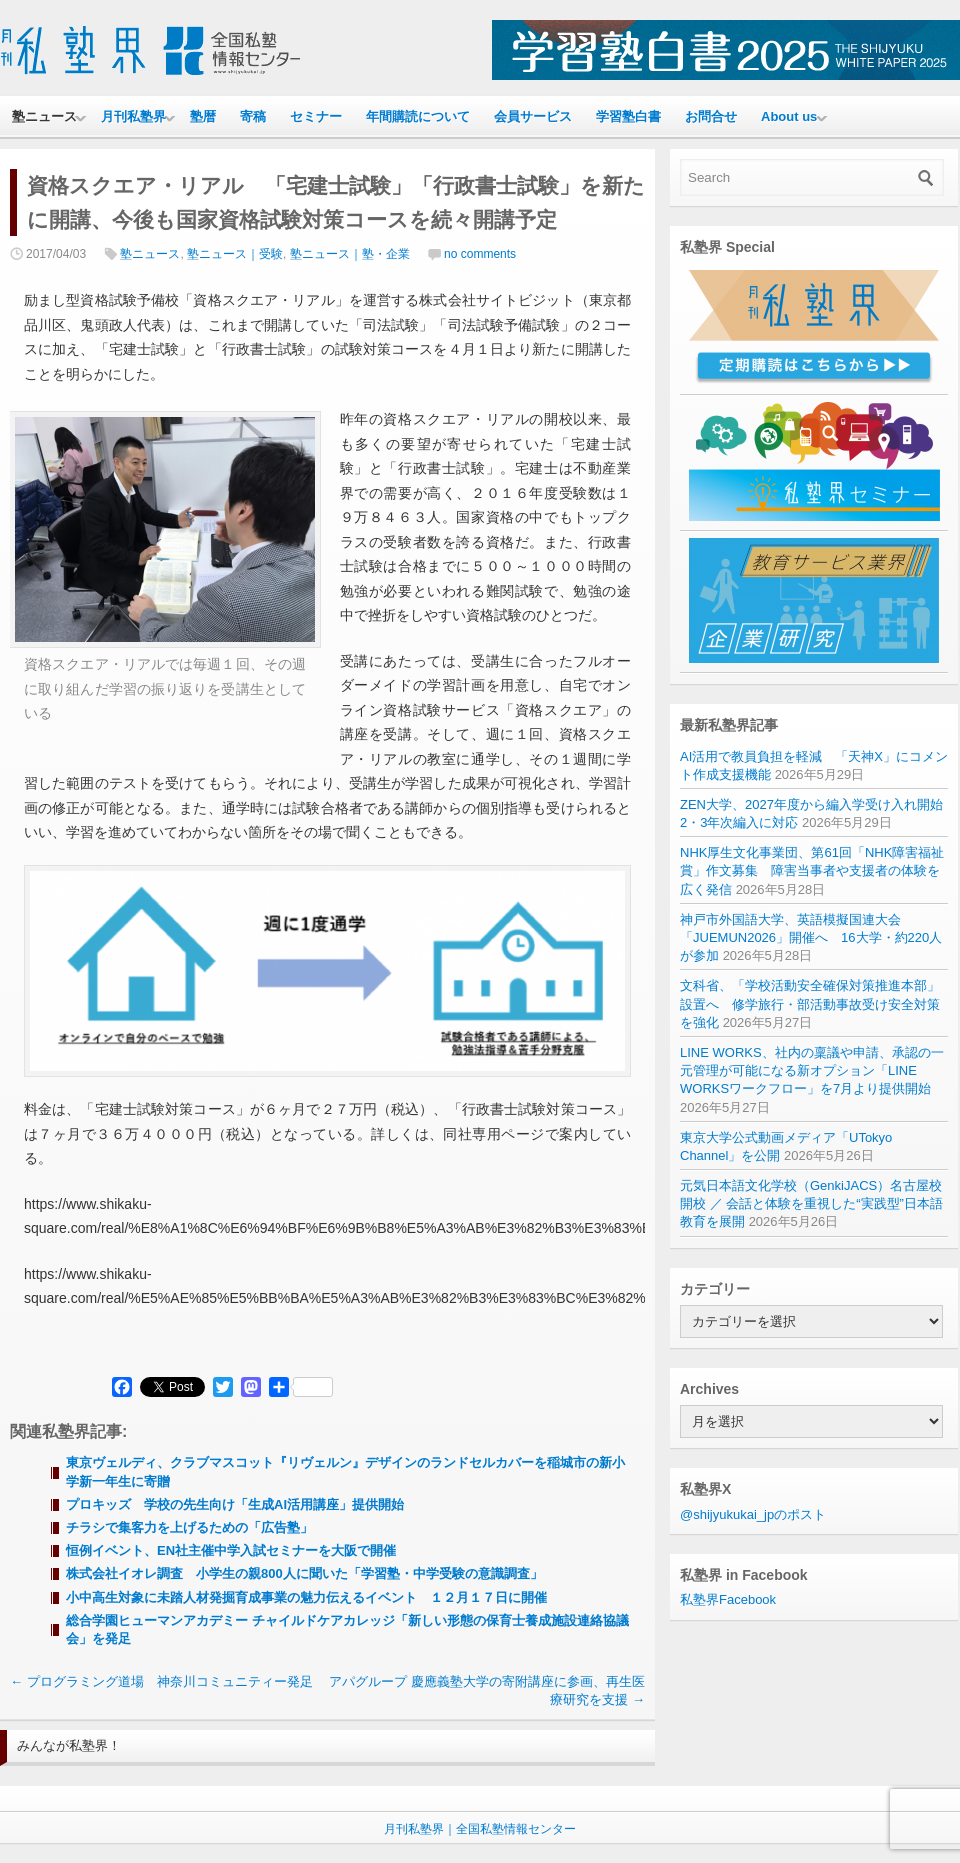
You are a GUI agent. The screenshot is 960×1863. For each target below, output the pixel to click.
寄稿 (253, 116)
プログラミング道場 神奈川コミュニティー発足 (161, 1681)
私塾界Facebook (728, 1599)
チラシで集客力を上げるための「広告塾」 (189, 1527)
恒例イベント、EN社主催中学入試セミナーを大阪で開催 (231, 1550)
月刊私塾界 (133, 116)
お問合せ (711, 116)
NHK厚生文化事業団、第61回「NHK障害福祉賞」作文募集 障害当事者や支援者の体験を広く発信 (812, 870)
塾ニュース (44, 116)
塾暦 (203, 116)
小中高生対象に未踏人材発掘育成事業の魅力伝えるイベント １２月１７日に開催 (306, 1597)
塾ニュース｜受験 (235, 254)
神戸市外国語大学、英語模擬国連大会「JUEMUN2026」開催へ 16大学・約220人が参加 (811, 937)
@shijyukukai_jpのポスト (753, 1514)
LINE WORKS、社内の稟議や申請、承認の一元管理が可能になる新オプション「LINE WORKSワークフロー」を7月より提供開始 (812, 1070)
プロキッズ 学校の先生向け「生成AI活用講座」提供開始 (235, 1504)
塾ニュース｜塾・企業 (350, 254)
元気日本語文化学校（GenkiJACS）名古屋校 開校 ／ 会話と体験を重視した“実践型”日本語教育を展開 (811, 1203)
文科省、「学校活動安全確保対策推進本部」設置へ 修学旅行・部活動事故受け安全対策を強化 (810, 1003)
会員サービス (533, 116)
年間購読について (418, 116)
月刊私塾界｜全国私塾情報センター (480, 1829)
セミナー (316, 116)
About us (789, 116)
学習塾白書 (628, 116)
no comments (480, 254)
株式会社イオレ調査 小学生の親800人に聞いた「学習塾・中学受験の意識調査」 (304, 1573)
